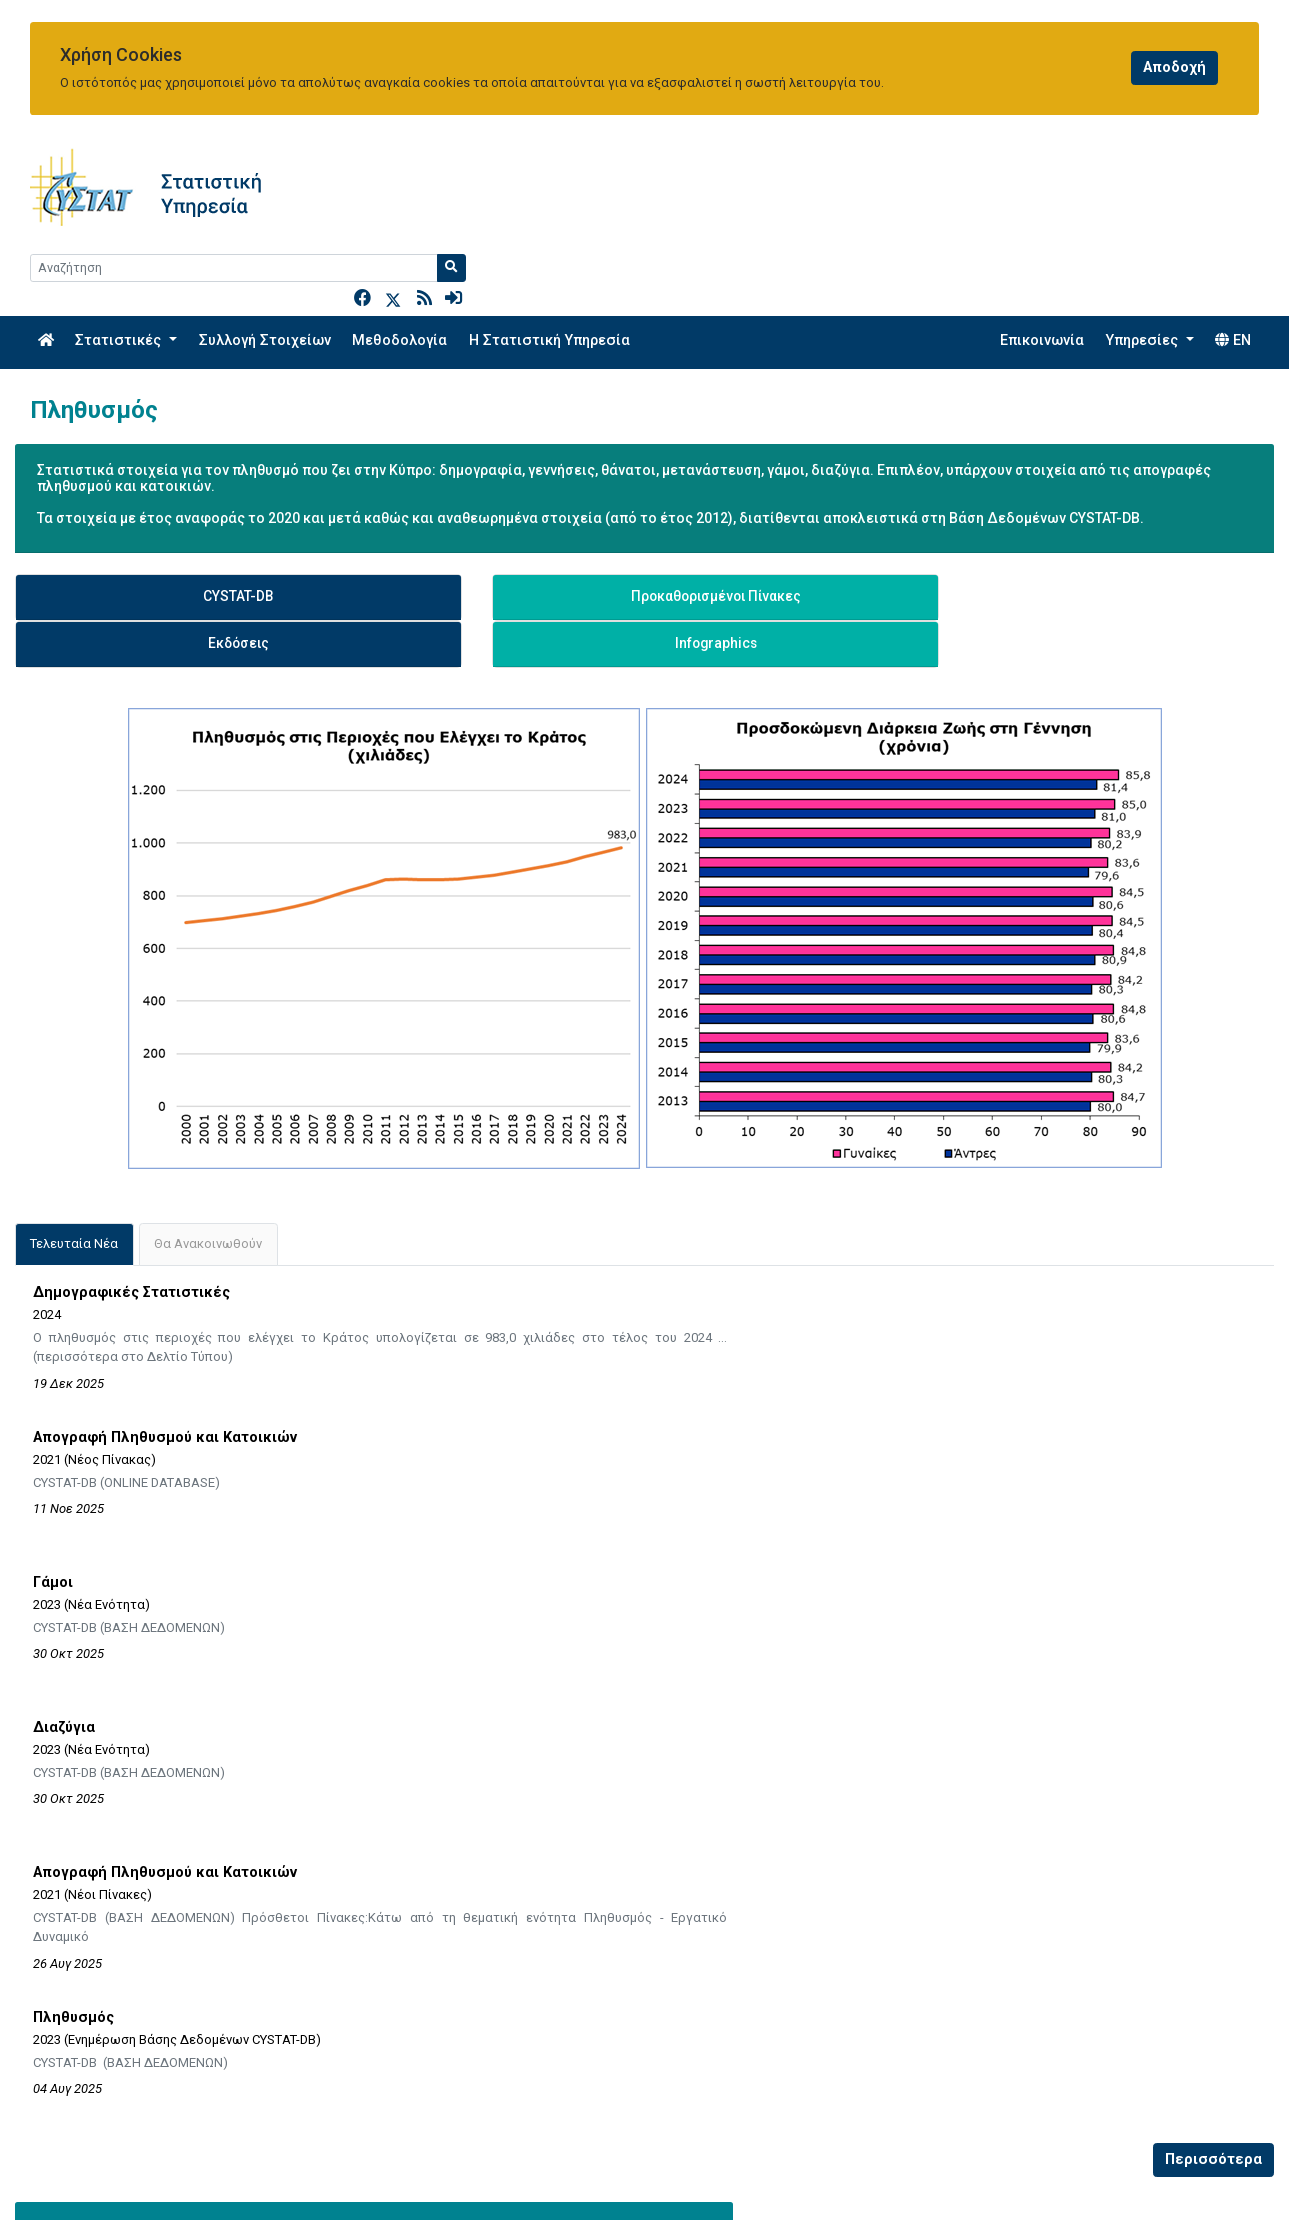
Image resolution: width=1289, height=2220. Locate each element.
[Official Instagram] (1182, 2177)
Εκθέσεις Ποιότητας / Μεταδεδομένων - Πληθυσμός (197, 1822)
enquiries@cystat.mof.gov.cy (126, 2178)
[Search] (1102, 176)
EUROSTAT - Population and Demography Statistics (837, 1751)
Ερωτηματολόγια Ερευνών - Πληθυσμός (157, 1786)
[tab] (74, 1116)
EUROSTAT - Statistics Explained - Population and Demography (873, 1716)
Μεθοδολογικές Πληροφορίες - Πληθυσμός (169, 1716)
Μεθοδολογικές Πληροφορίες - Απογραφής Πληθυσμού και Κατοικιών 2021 (274, 1751)
